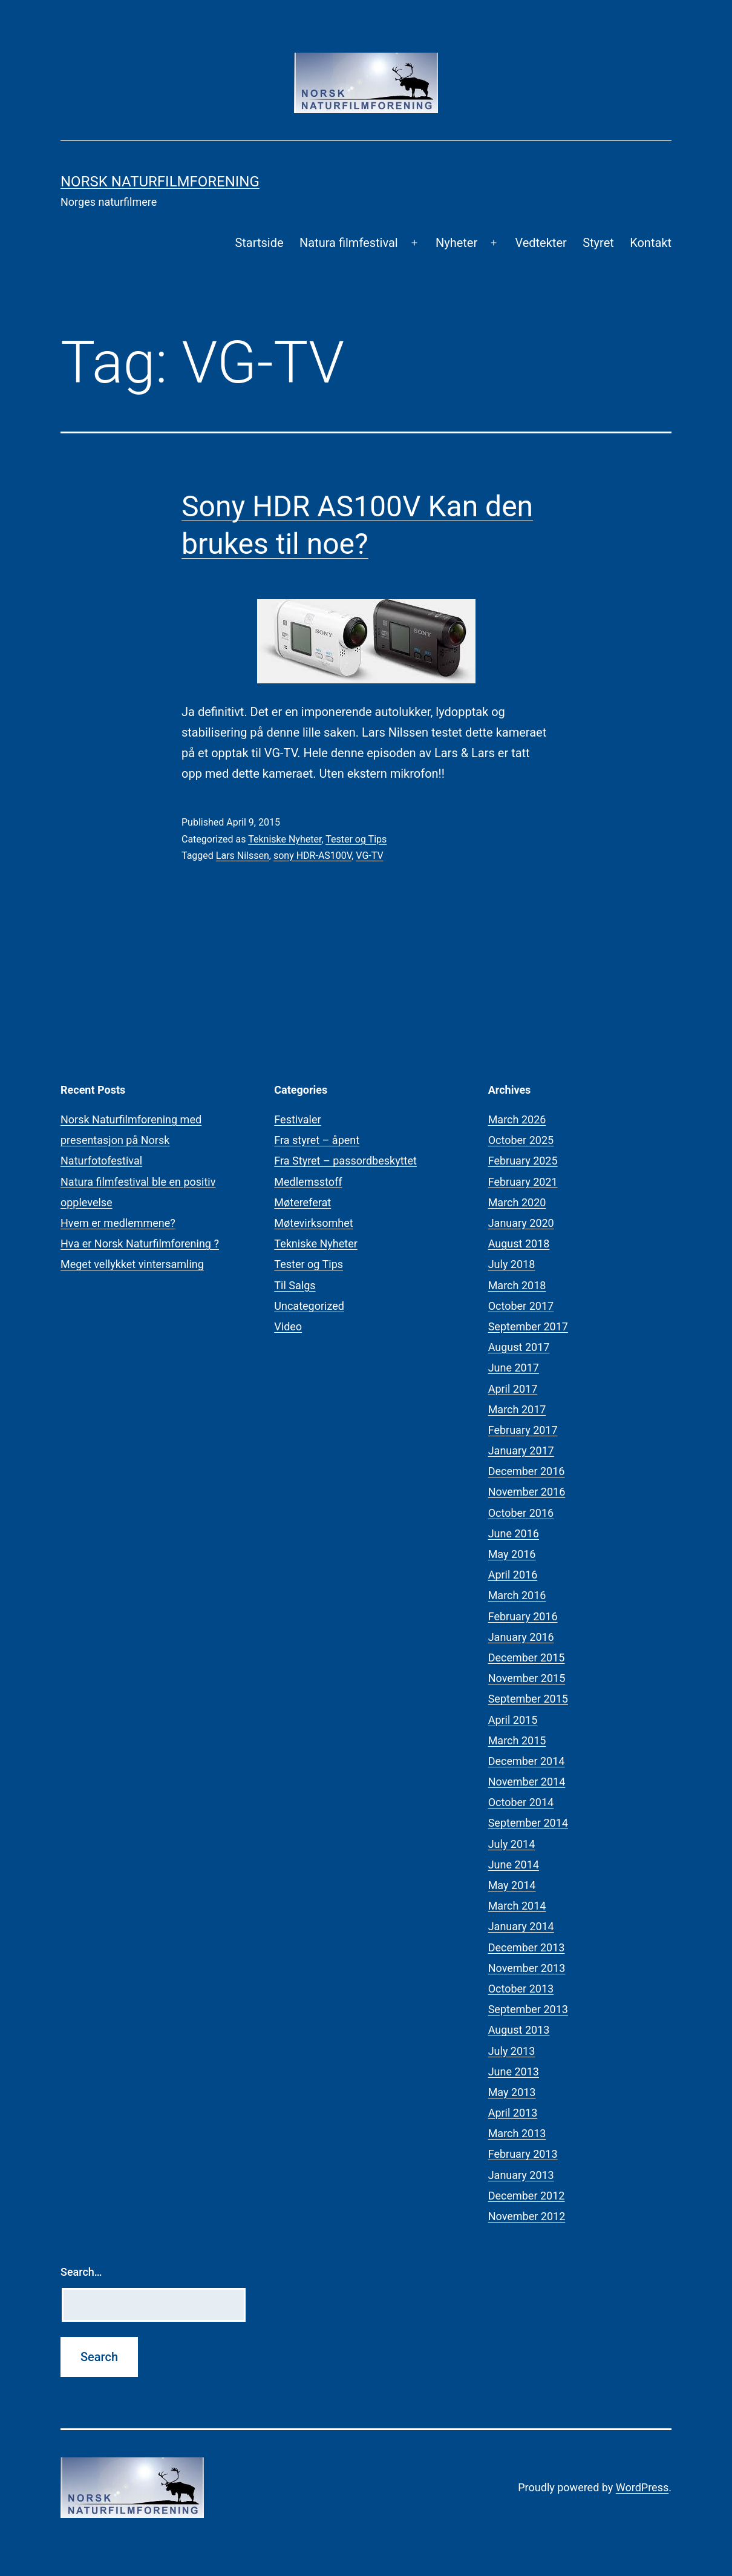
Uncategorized (309, 1306)
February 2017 (523, 1430)
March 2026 (517, 1119)
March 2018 (517, 1285)
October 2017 (521, 1306)
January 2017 (521, 1450)
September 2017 (528, 1326)
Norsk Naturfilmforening (160, 181)
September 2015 (528, 1698)
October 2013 (521, 1988)
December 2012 (526, 2195)
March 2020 (517, 1202)
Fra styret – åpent (316, 1140)
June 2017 (513, 1367)
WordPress (642, 2487)
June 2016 (513, 1533)
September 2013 (528, 2009)
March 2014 (517, 1905)
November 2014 (527, 1781)
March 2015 (517, 1740)
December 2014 (526, 1761)
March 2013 (517, 2133)
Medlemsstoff (308, 1181)
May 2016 (512, 1554)
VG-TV (369, 855)
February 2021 (523, 1181)
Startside (259, 242)
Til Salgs (294, 1285)
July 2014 (511, 1844)
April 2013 (513, 2112)
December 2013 (526, 1947)
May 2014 (512, 1885)
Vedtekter (540, 242)
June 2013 (513, 2071)
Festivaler (297, 1119)
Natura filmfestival (348, 242)
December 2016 (526, 1471)
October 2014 (521, 1802)
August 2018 (519, 1243)
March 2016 (517, 1595)
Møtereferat (302, 1202)
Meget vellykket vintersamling (132, 1264)
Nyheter (456, 242)
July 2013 (511, 2051)
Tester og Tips (356, 839)
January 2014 (521, 1926)
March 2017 (517, 1409)
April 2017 (513, 1388)
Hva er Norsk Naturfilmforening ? (139, 1243)
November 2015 (527, 1678)
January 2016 (521, 1637)
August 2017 (519, 1347)
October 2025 (521, 1140)
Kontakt (651, 242)
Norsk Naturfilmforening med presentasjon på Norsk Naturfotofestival (130, 1140)
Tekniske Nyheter (284, 839)
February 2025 (523, 1160)
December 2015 (526, 1657)
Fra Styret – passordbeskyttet (345, 1160)
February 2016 (523, 1616)
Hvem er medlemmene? (117, 1223)
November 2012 (527, 2216)
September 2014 (528, 1822)
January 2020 (521, 1223)
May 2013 (512, 2092)
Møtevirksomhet (313, 1223)
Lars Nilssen (242, 855)
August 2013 (519, 2029)
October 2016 (521, 1512)
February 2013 (523, 2153)
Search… (81, 2272)
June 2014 (513, 1864)
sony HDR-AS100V (312, 855)
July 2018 (511, 1264)
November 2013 (527, 1968)
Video (288, 1326)
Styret (598, 242)
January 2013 (521, 2175)
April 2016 (513, 1574)
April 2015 (513, 1720)
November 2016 (527, 1491)
